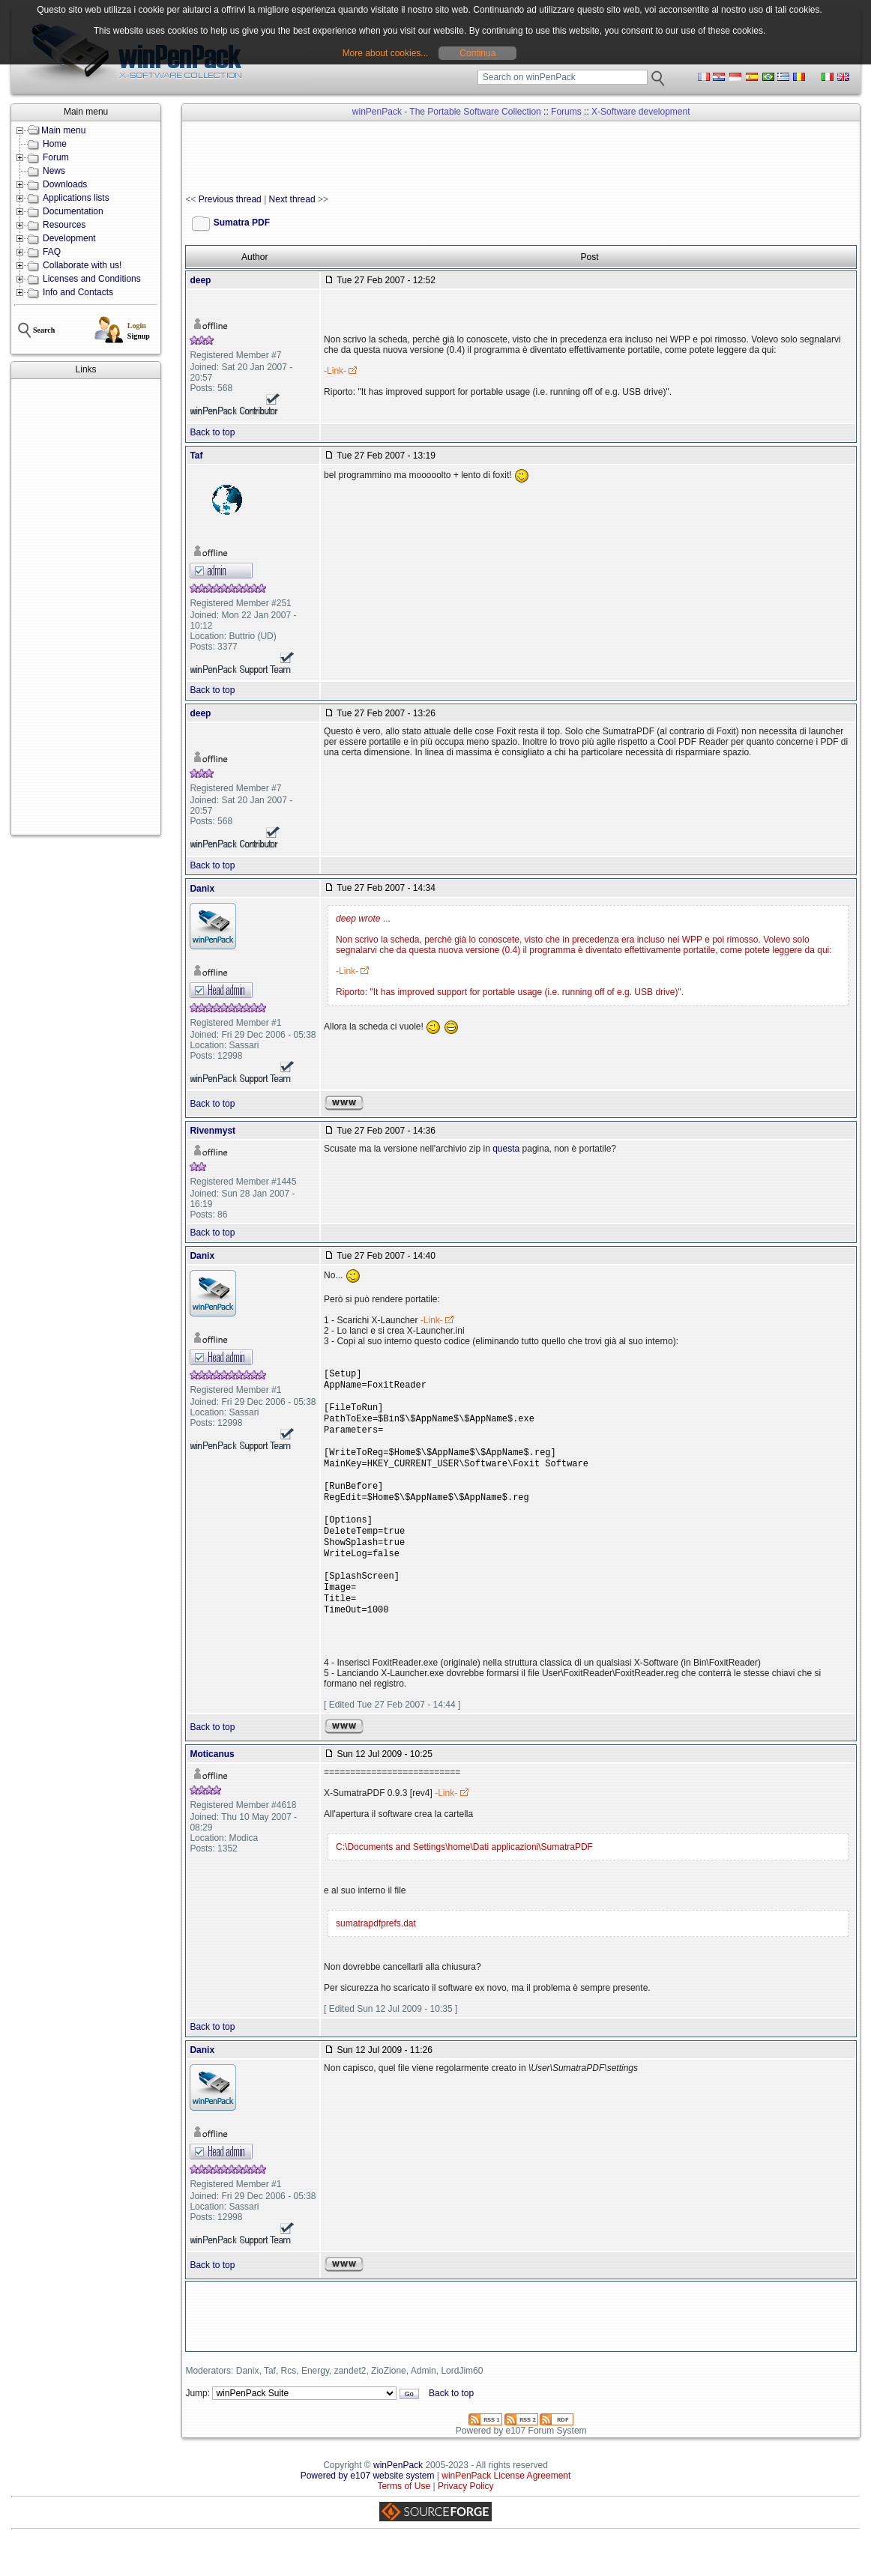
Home (55, 144)
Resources (64, 225)
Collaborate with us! (82, 265)
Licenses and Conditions (92, 278)
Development (69, 238)
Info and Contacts (78, 292)
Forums (566, 111)
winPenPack (398, 2499)
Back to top (212, 432)
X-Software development (640, 111)
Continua (477, 53)
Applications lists (76, 198)
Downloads (65, 184)
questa (505, 1148)
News (54, 171)
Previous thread (230, 199)
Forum (56, 157)
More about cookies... (386, 53)
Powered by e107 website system (368, 2510)
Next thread (292, 199)
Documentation (73, 211)
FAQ (52, 252)
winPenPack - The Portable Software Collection (446, 111)
